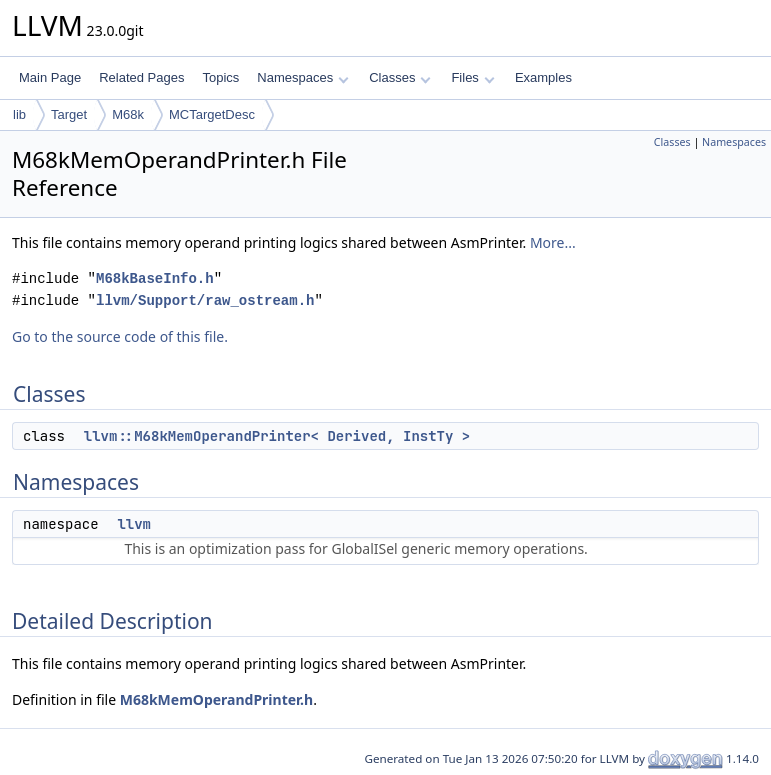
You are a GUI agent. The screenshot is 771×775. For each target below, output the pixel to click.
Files (472, 77)
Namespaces (302, 77)
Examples (543, 77)
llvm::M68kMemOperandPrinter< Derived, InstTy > (277, 436)
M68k (128, 114)
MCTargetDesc (212, 114)
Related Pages (141, 77)
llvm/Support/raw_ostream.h (205, 300)
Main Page (50, 77)
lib (19, 114)
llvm (134, 524)
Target (69, 114)
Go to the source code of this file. (120, 336)
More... (553, 242)
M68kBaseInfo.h (155, 278)
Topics (220, 77)
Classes (400, 77)
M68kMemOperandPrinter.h (216, 699)
